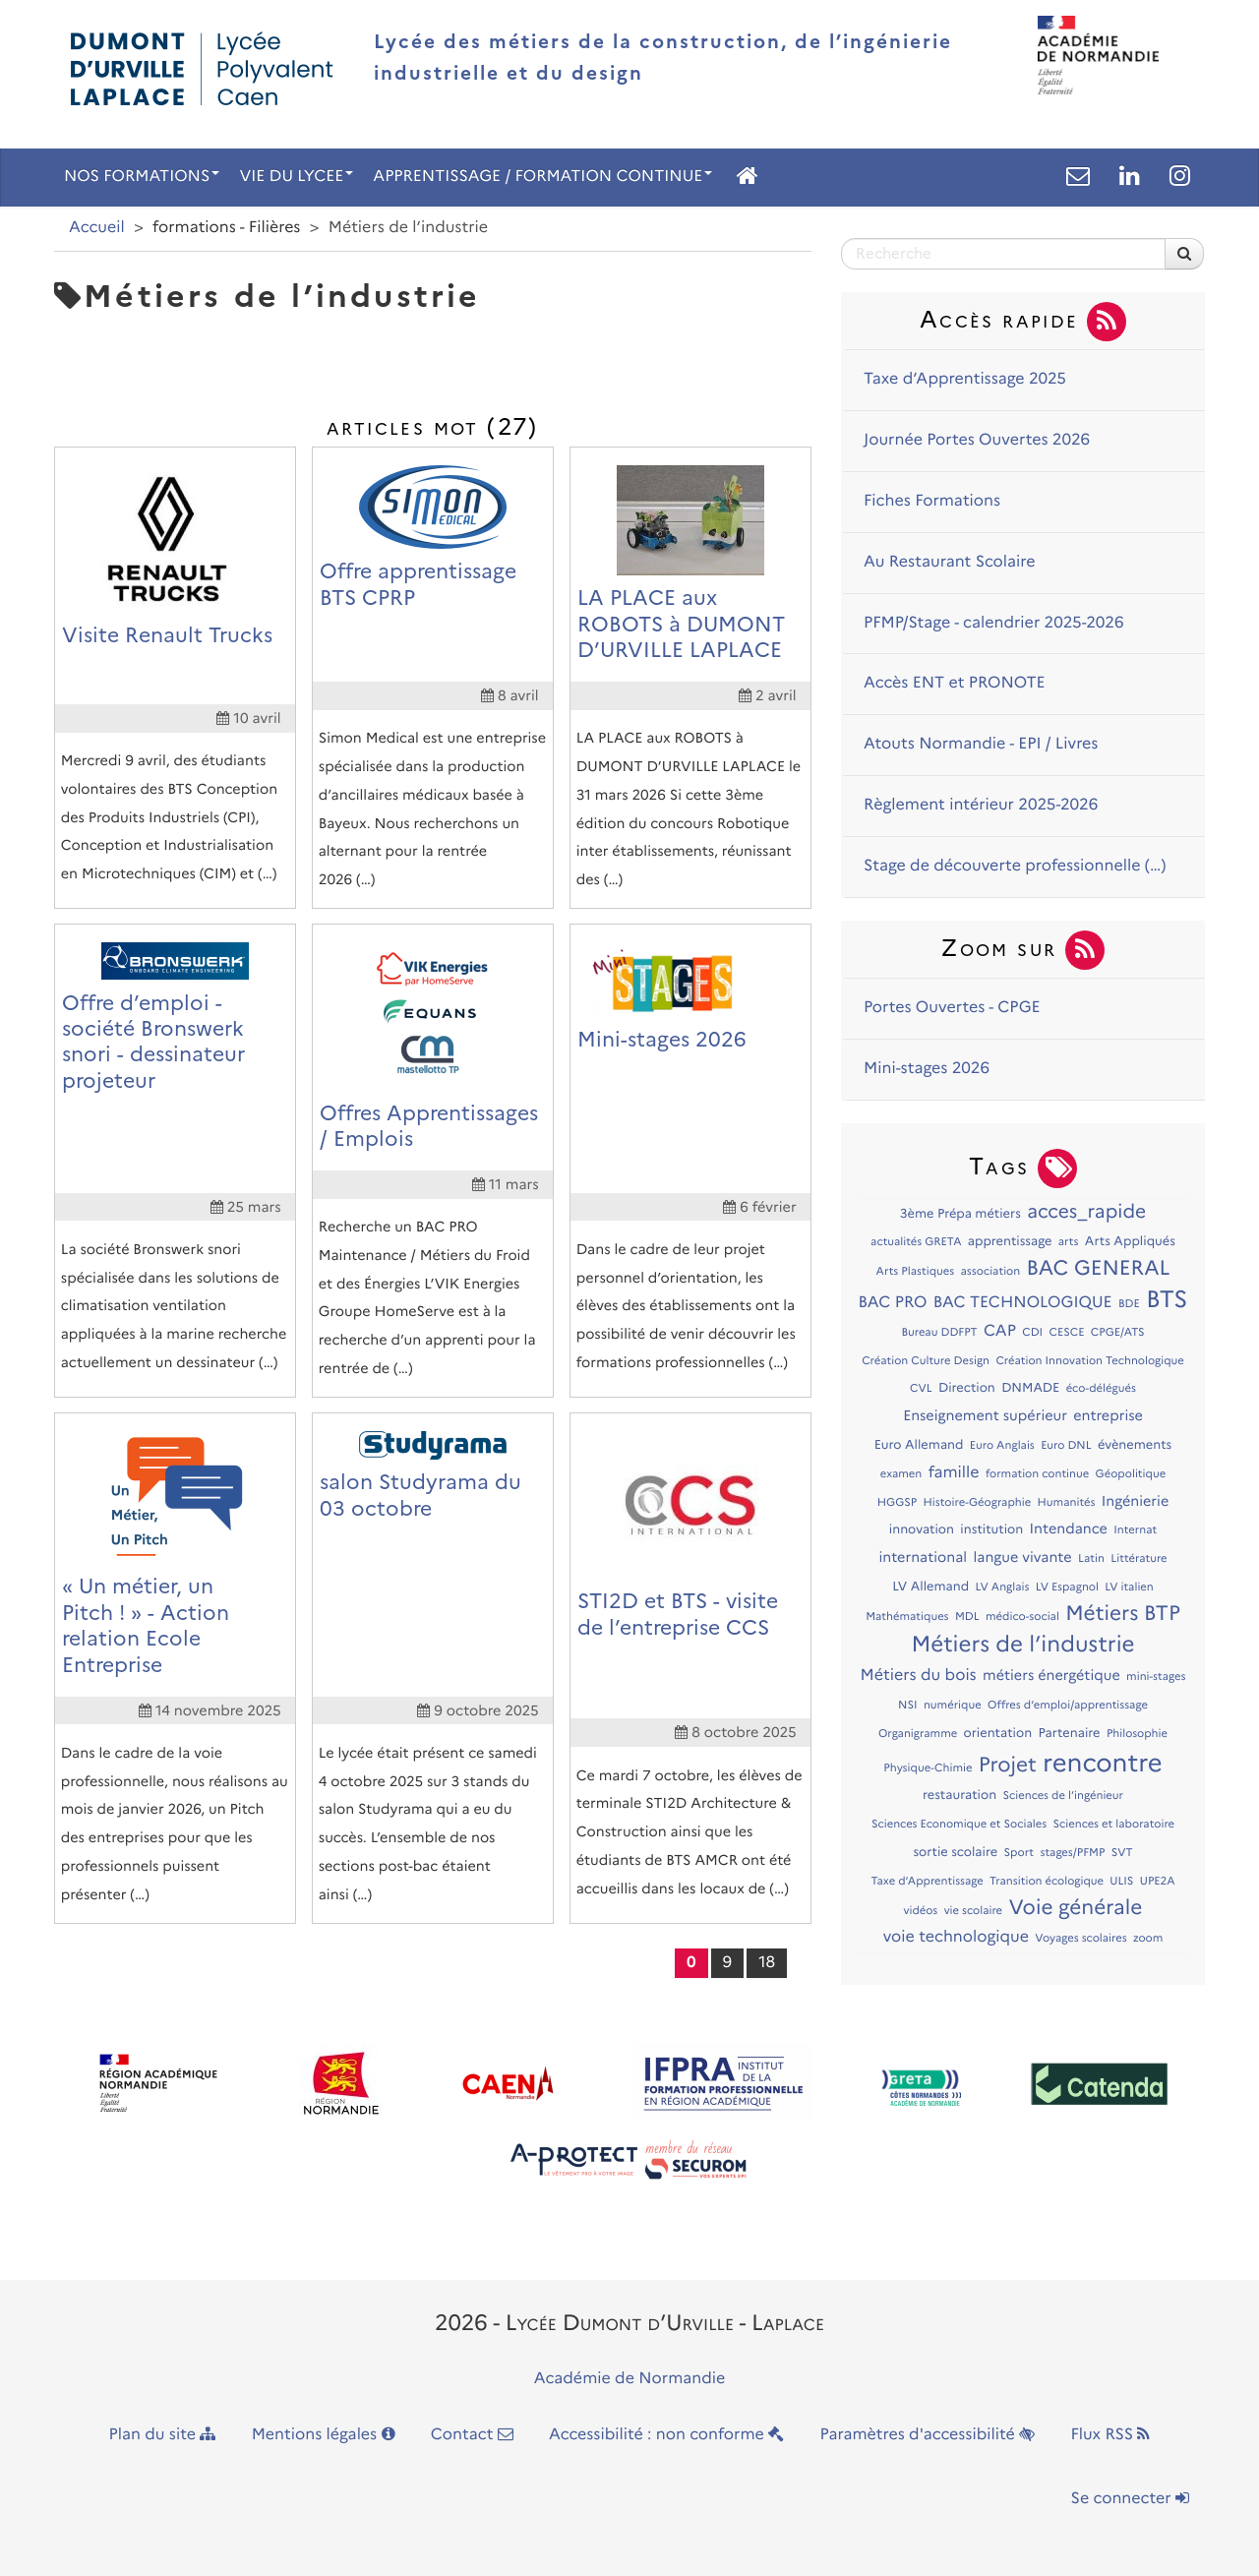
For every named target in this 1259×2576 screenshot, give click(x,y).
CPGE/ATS (1118, 1332)
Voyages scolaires (1080, 1938)
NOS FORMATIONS (141, 176)
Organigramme (917, 1733)
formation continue (1037, 1473)
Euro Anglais (1002, 1445)
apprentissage (1010, 1241)
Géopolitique (1131, 1473)
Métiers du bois (919, 1675)
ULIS (1121, 1880)
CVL (921, 1388)
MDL (967, 1616)
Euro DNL (1066, 1445)
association (991, 1271)
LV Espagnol (1067, 1586)
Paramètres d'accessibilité (928, 2435)
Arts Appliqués (1130, 1241)
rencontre (1103, 1763)
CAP (1000, 1331)
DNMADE (1030, 1388)
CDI (1032, 1332)
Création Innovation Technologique (1089, 1360)
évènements (1134, 1445)
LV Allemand (930, 1587)
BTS (1166, 1300)
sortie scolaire (955, 1852)
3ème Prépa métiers (960, 1214)
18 (766, 1962)
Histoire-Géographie (978, 1502)
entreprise (1108, 1415)
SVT (1122, 1852)
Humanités (1067, 1502)
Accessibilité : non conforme (666, 2435)
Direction (966, 1388)
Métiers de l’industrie (1022, 1643)
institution (991, 1530)
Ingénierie (1135, 1501)
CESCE (1066, 1332)
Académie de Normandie (630, 2378)
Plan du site (162, 2435)
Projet (1008, 1765)
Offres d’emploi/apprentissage (1068, 1704)
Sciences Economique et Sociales (959, 1823)
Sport (1018, 1852)
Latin (1091, 1558)
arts (1068, 1241)
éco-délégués (1101, 1388)
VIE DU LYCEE (296, 176)
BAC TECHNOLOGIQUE (1022, 1302)
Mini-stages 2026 (926, 1068)
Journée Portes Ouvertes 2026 (977, 440)
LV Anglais (1003, 1586)
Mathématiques (907, 1616)
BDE (1129, 1303)
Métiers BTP (1122, 1613)
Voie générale (1075, 1907)
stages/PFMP (1072, 1852)
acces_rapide (1086, 1211)
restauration (959, 1795)
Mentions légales (323, 2435)
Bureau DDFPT (939, 1332)
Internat (1135, 1529)
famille (954, 1473)
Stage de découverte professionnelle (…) (1015, 866)
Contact (472, 2435)
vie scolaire (973, 1910)
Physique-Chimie (927, 1767)
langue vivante (1022, 1557)
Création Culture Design (925, 1360)
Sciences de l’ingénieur (1062, 1795)
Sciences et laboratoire (1113, 1823)
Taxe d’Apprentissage (926, 1880)
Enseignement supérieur (985, 1415)
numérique (953, 1704)
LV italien (1129, 1586)
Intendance (1069, 1528)
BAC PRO (893, 1302)
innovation (921, 1530)
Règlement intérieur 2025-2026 (981, 805)
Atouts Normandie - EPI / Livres (981, 744)
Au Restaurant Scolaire (950, 562)
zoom (1148, 1938)
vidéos (921, 1910)
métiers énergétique (1051, 1675)
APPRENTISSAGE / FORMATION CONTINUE (542, 176)
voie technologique (956, 1937)
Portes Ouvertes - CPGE (952, 1007)
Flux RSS (1110, 2435)
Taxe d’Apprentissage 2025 (965, 379)
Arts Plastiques (915, 1271)
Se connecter (1130, 2498)
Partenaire (1069, 1733)
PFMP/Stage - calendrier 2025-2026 (994, 623)
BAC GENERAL (1098, 1268)
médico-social (1022, 1616)
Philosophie (1137, 1733)
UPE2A (1157, 1880)
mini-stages (1155, 1676)
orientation (998, 1733)
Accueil (97, 227)
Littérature (1138, 1558)
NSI (907, 1704)
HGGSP (897, 1502)
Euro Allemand (919, 1445)
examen (901, 1473)
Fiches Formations (932, 501)
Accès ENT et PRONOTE (955, 683)
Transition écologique (1046, 1880)
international (922, 1557)
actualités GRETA (915, 1241)
